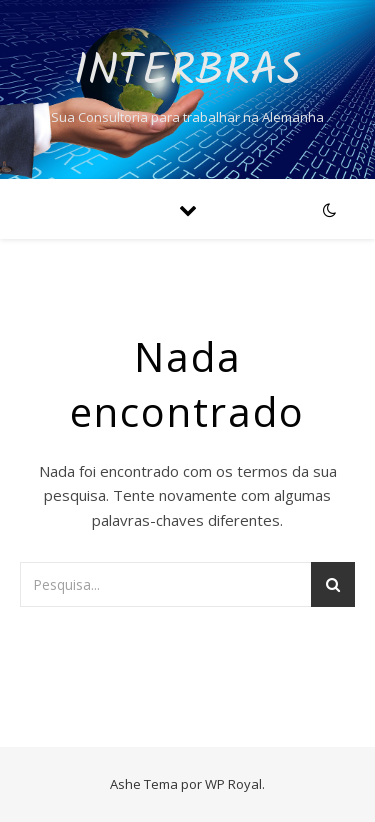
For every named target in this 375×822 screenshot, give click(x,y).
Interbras (187, 72)
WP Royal (233, 784)
